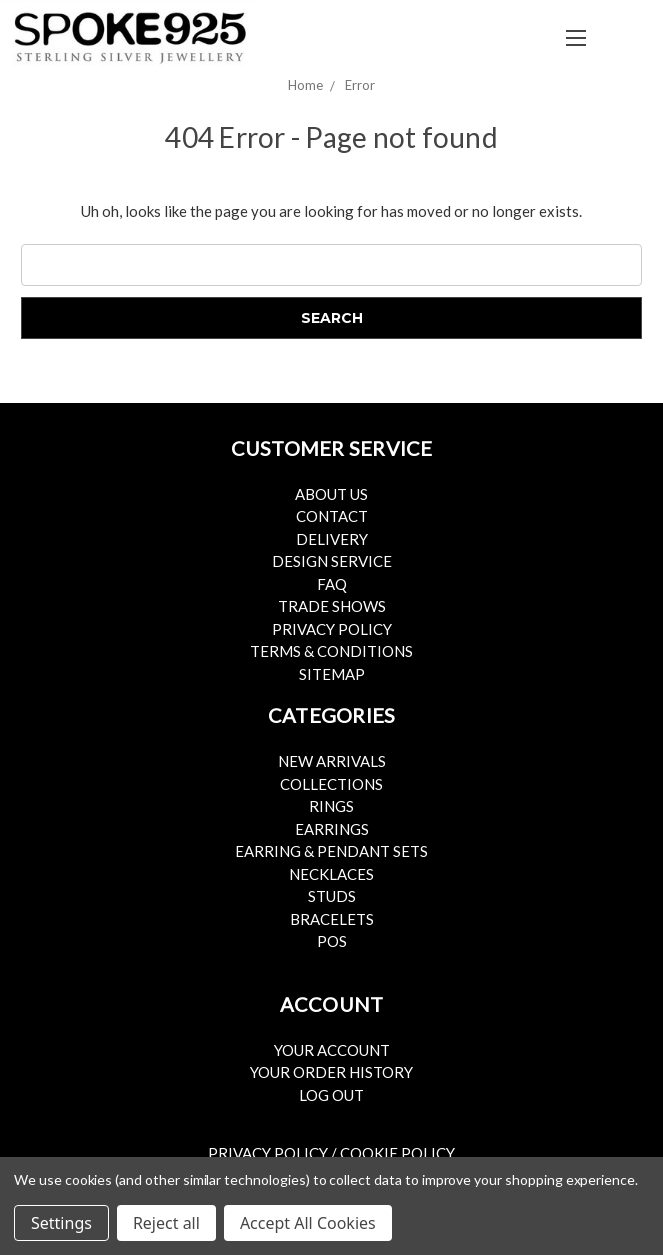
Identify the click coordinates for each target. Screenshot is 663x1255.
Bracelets (332, 919)
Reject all (166, 1223)
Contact (332, 516)
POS (332, 941)
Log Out (331, 1095)
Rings (331, 806)
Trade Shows (332, 606)
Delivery (332, 539)
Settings (61, 1223)
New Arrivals (332, 761)
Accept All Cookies (308, 1223)
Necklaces (331, 874)
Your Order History (331, 1072)
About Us (331, 494)
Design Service (332, 561)
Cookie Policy (397, 1153)
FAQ (332, 584)
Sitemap (332, 674)
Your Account (332, 1050)
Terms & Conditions (331, 651)
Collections (331, 784)
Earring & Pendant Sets (331, 851)
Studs (332, 896)
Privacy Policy (332, 629)
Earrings (332, 829)
